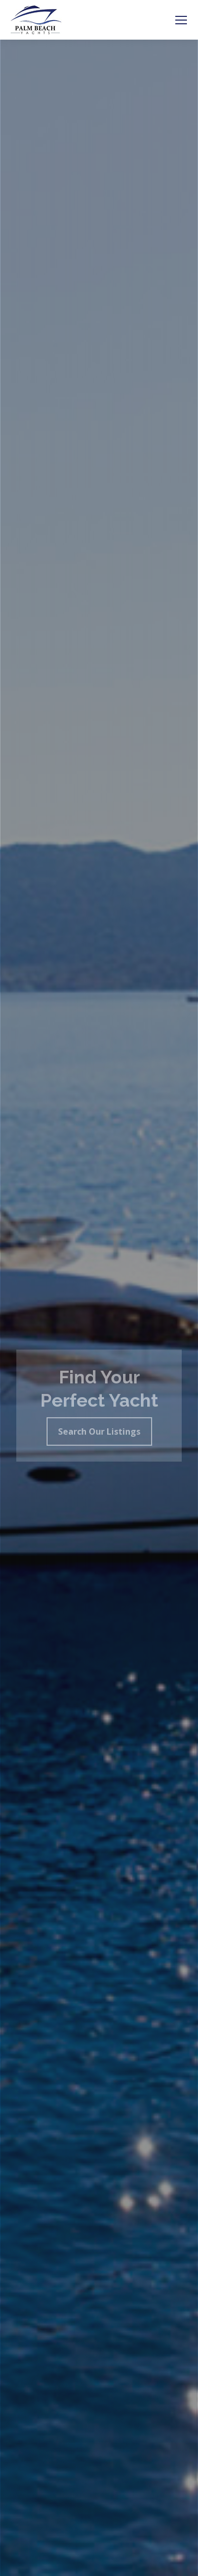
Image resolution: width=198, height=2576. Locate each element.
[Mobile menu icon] (181, 20)
